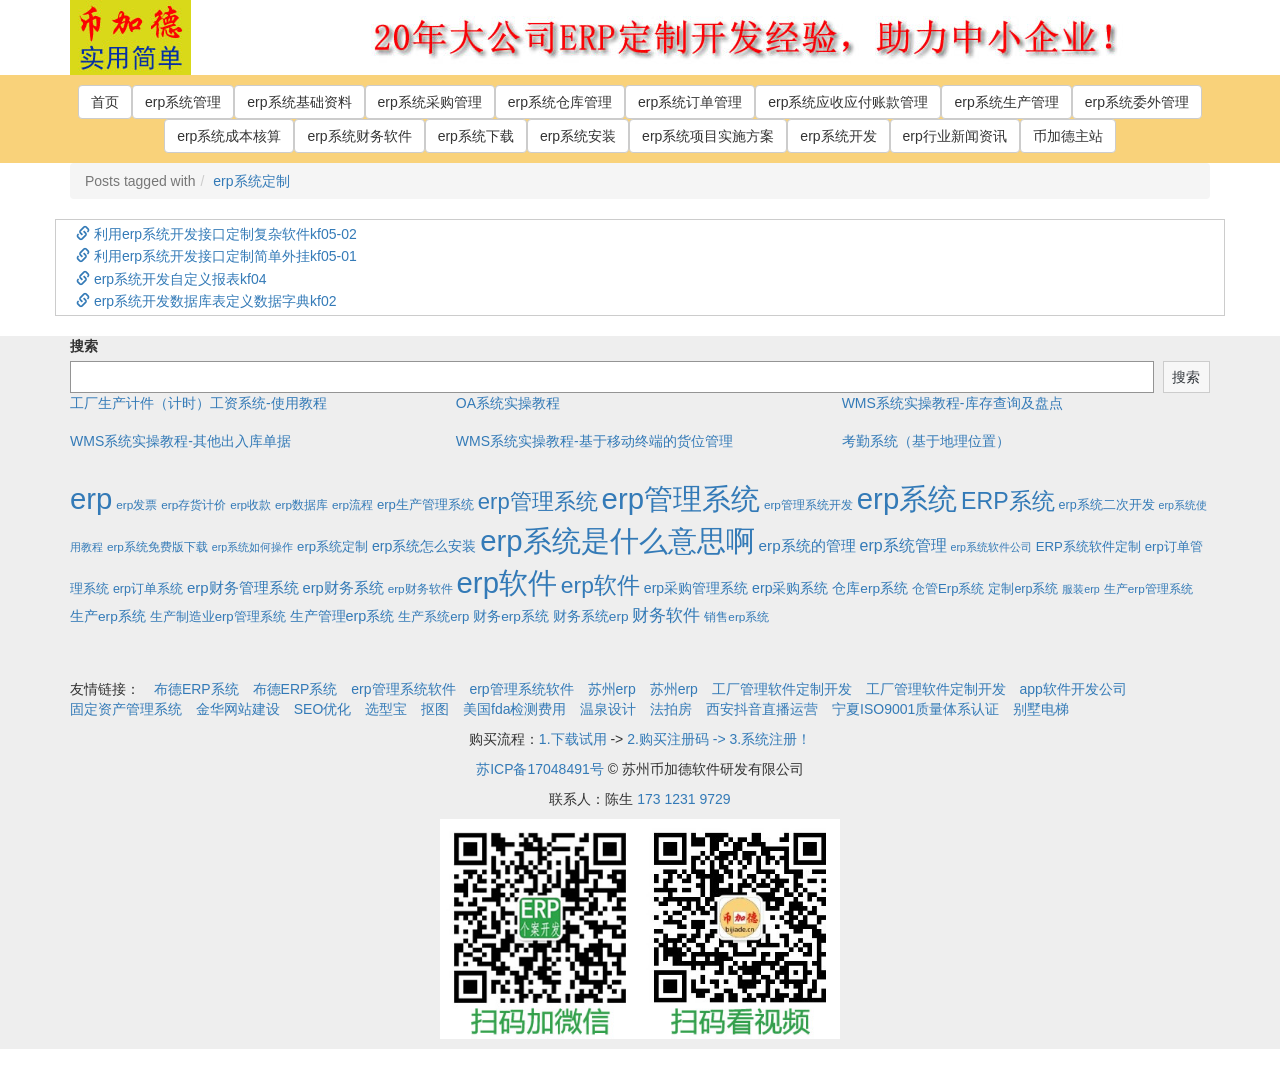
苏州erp (612, 689)
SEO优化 (323, 709)
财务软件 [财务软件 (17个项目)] (666, 615)
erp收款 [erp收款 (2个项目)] (250, 504)
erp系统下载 (476, 136)
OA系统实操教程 (508, 403)
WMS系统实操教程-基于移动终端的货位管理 (594, 441)
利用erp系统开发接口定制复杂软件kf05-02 (216, 234)
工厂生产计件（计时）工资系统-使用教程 (198, 403)
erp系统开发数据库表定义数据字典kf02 (206, 301)
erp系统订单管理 (690, 102)
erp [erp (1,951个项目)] (91, 498)
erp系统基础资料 (299, 102)
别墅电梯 (1041, 709)
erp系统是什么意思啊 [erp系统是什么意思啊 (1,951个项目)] (617, 540)
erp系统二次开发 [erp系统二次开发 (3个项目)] (1107, 505)
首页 (105, 102)
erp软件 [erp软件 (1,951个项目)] (507, 582)
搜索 (84, 346)
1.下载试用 (573, 739)
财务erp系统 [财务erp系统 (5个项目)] (511, 616)
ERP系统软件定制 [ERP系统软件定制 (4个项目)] (1088, 546)
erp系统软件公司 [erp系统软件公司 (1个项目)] (991, 547)
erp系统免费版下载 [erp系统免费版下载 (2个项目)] (157, 546)
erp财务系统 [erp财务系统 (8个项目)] (342, 588)
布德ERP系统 (196, 689)
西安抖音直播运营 (762, 709)
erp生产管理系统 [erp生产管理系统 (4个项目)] (425, 504)
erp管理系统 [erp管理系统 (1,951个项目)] (681, 498)
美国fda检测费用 (514, 709)
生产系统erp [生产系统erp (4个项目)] (433, 616)
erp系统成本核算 (229, 136)
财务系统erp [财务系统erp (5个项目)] (591, 616)
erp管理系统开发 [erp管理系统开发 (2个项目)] (808, 504)
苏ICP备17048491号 (540, 769)
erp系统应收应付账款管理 (848, 102)
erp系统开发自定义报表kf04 (171, 279)
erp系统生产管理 (1006, 102)
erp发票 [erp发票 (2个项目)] (136, 504)
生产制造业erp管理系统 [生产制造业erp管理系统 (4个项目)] (218, 616)
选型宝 (386, 709)
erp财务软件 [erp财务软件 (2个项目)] (420, 588)
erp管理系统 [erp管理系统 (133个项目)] (538, 501)
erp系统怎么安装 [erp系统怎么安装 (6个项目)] (424, 546)
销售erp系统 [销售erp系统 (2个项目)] (736, 616)
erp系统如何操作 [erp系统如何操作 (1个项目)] (252, 547)
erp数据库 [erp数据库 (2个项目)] (301, 504)
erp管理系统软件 (403, 689)
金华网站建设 (238, 709)
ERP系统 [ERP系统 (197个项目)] (1008, 501)
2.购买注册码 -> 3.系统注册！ (719, 739)
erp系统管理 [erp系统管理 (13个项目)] (903, 545)
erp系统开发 (838, 136)
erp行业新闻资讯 (955, 136)
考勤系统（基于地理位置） (926, 441)
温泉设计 (608, 709)
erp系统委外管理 (1137, 102)
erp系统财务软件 (359, 136)
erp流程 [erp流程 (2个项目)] (352, 504)
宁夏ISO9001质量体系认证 (915, 709)
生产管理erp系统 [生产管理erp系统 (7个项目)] (342, 616)
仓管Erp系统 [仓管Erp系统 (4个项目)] (948, 588)
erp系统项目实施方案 (708, 136)
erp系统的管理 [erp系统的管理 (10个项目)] (807, 545)
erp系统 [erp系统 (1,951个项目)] (907, 498)
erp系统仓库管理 (560, 102)
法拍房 (671, 709)
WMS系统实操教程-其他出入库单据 (180, 441)
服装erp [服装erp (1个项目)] (1080, 589)
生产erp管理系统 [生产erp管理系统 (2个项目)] (1148, 588)
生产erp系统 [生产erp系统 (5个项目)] (108, 616)
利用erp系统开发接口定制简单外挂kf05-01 (216, 256)
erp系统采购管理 (430, 102)
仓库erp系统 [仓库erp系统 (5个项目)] (870, 588)
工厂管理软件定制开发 (782, 689)
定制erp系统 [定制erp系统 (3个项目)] (1023, 589)
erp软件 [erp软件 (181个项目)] (600, 585)
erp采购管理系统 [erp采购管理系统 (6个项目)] (696, 588)
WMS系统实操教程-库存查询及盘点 (952, 403)
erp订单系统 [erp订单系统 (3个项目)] (148, 589)
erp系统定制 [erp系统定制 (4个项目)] (332, 546)
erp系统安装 (578, 136)
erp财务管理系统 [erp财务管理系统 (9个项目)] (243, 587)
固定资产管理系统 (126, 709)
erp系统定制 (251, 181)
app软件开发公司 (1073, 689)
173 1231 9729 (683, 799)
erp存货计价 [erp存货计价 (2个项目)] (193, 504)
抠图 (435, 709)
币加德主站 (1068, 136)
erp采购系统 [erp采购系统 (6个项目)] (790, 588)
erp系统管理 (183, 102)
